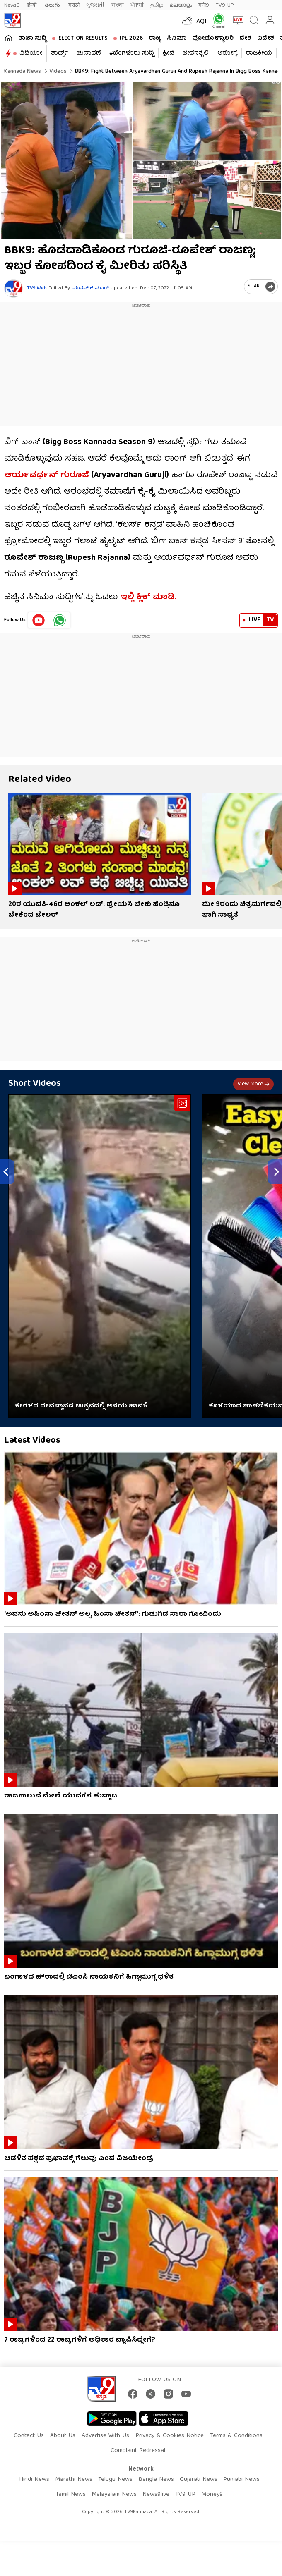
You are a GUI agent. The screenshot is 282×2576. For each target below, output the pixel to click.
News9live (155, 2494)
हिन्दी (32, 5)
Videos (57, 71)
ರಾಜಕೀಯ (259, 53)
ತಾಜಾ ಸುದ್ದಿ (32, 38)
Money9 (212, 2494)
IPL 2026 (131, 38)
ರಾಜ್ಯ (155, 38)
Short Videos (34, 1084)
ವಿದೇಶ (265, 38)
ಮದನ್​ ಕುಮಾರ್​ (90, 288)
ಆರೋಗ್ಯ (227, 53)
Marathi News (73, 2479)
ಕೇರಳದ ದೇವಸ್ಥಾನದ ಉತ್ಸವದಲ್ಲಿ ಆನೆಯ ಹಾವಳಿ (81, 1406)
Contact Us (29, 2435)
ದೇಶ (245, 38)
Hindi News (34, 2479)
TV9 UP (185, 2494)
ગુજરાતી (95, 5)
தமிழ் (156, 5)
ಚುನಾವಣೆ (89, 53)
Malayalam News (114, 2494)
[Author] (13, 288)
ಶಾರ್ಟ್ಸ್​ (59, 53)
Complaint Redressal (138, 2450)
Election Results (83, 38)
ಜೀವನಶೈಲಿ (196, 53)
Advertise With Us (105, 2435)
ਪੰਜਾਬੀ (137, 5)
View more (253, 1084)
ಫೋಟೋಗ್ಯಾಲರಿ (213, 38)
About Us (62, 2435)
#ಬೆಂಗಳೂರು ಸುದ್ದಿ (131, 53)
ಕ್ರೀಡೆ (168, 53)
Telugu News (115, 2479)
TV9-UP (225, 5)
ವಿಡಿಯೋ (30, 53)
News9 (12, 5)
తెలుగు (53, 5)
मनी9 (203, 5)
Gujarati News (198, 2479)
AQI (201, 22)
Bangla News (156, 2479)
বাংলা (117, 5)
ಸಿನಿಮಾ (177, 38)
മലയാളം (181, 5)
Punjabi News (241, 2479)
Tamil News (70, 2494)
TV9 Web (37, 288)
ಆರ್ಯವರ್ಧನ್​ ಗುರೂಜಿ (46, 475)
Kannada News (22, 71)
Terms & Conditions (236, 2435)
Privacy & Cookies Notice (169, 2435)
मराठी (74, 5)
